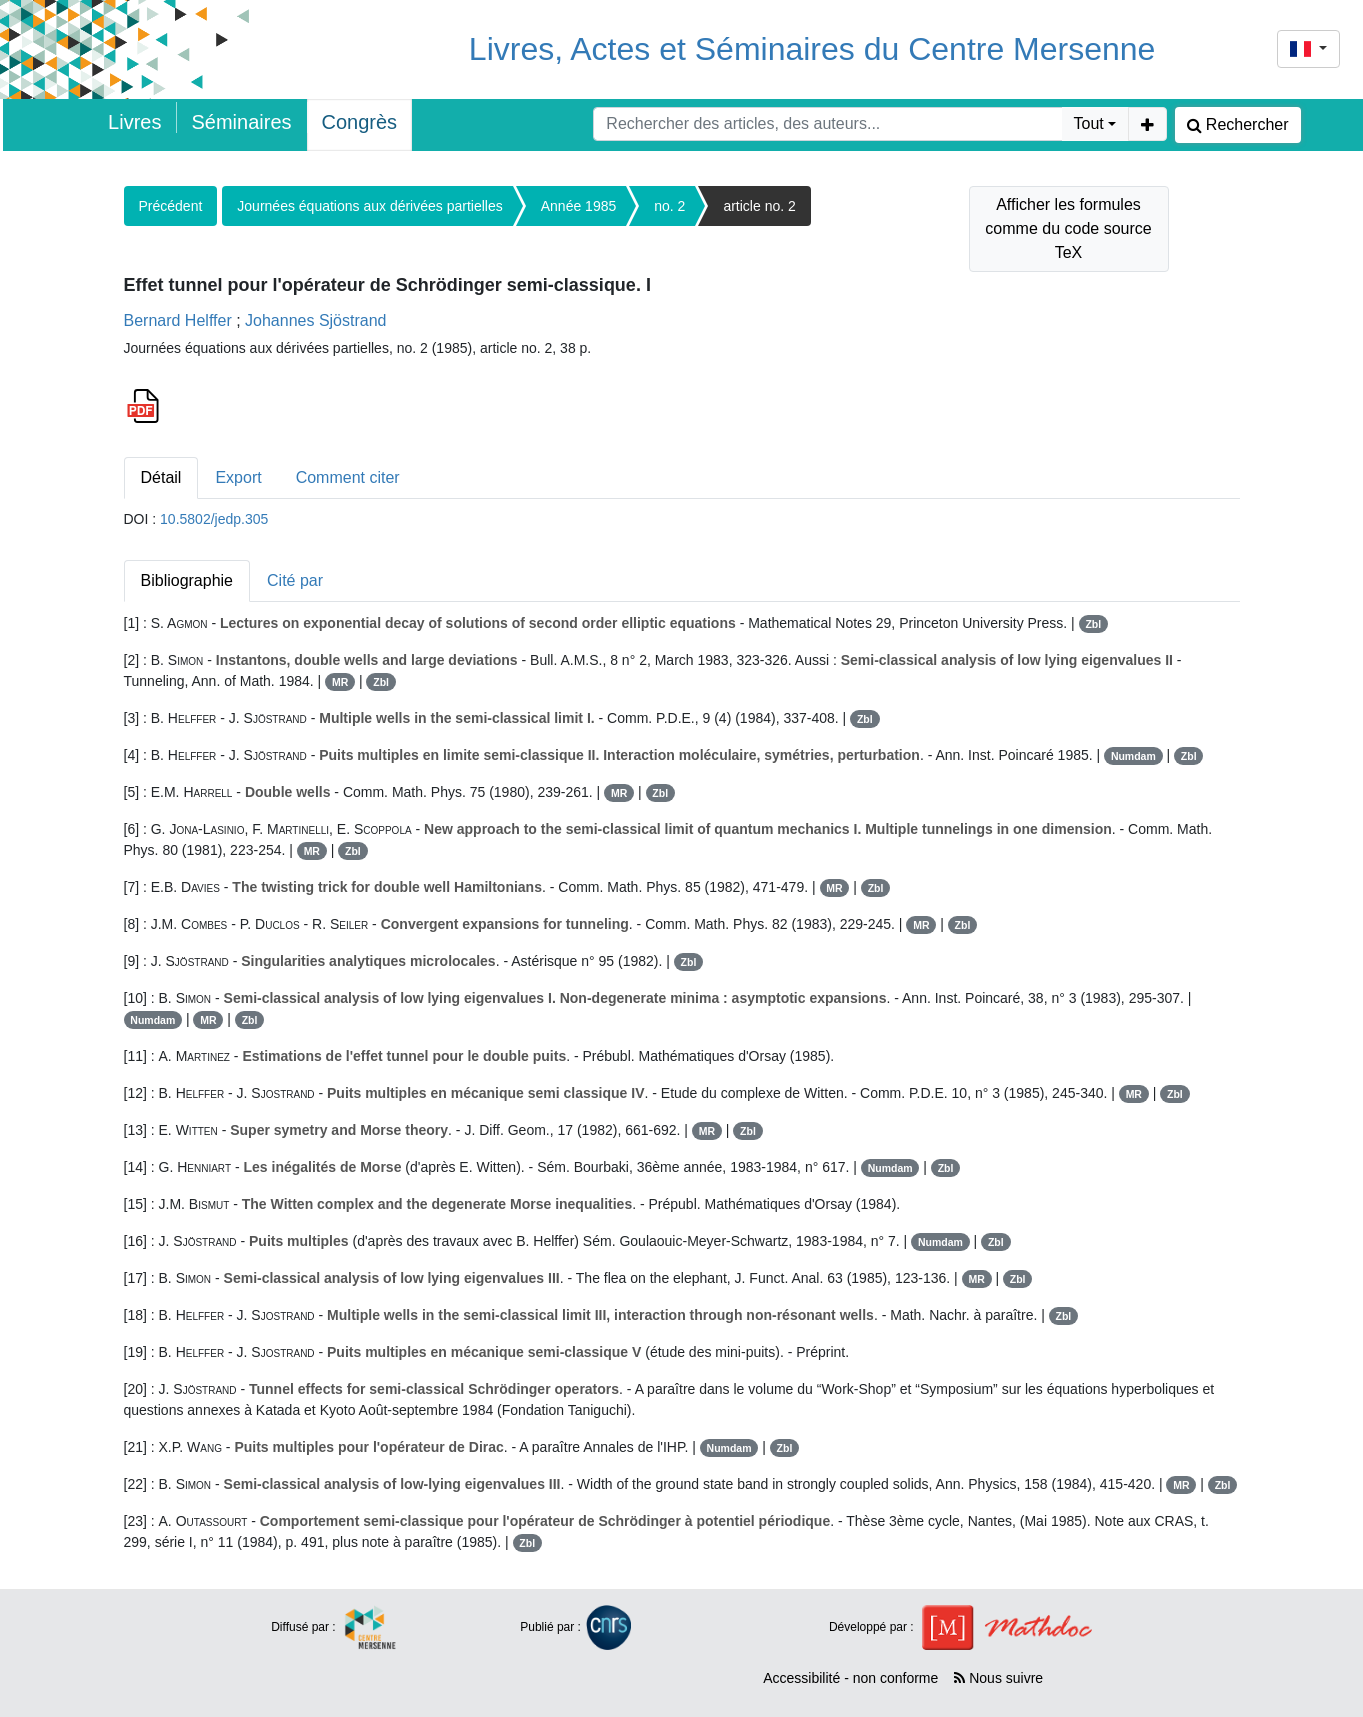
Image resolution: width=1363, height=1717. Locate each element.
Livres (134, 122)
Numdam (1133, 756)
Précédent (171, 206)
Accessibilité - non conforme (850, 1678)
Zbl (1093, 624)
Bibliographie (187, 580)
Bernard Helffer (178, 320)
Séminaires (241, 122)
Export (238, 477)
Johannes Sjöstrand (315, 320)
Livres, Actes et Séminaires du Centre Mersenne (812, 49)
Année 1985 (579, 206)
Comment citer (348, 477)
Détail (161, 477)
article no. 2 (759, 206)
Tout (1089, 123)
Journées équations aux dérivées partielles (369, 206)
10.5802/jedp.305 (214, 519)
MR (340, 682)
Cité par (295, 580)
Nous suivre (998, 1678)
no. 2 (669, 206)
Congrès (360, 122)
